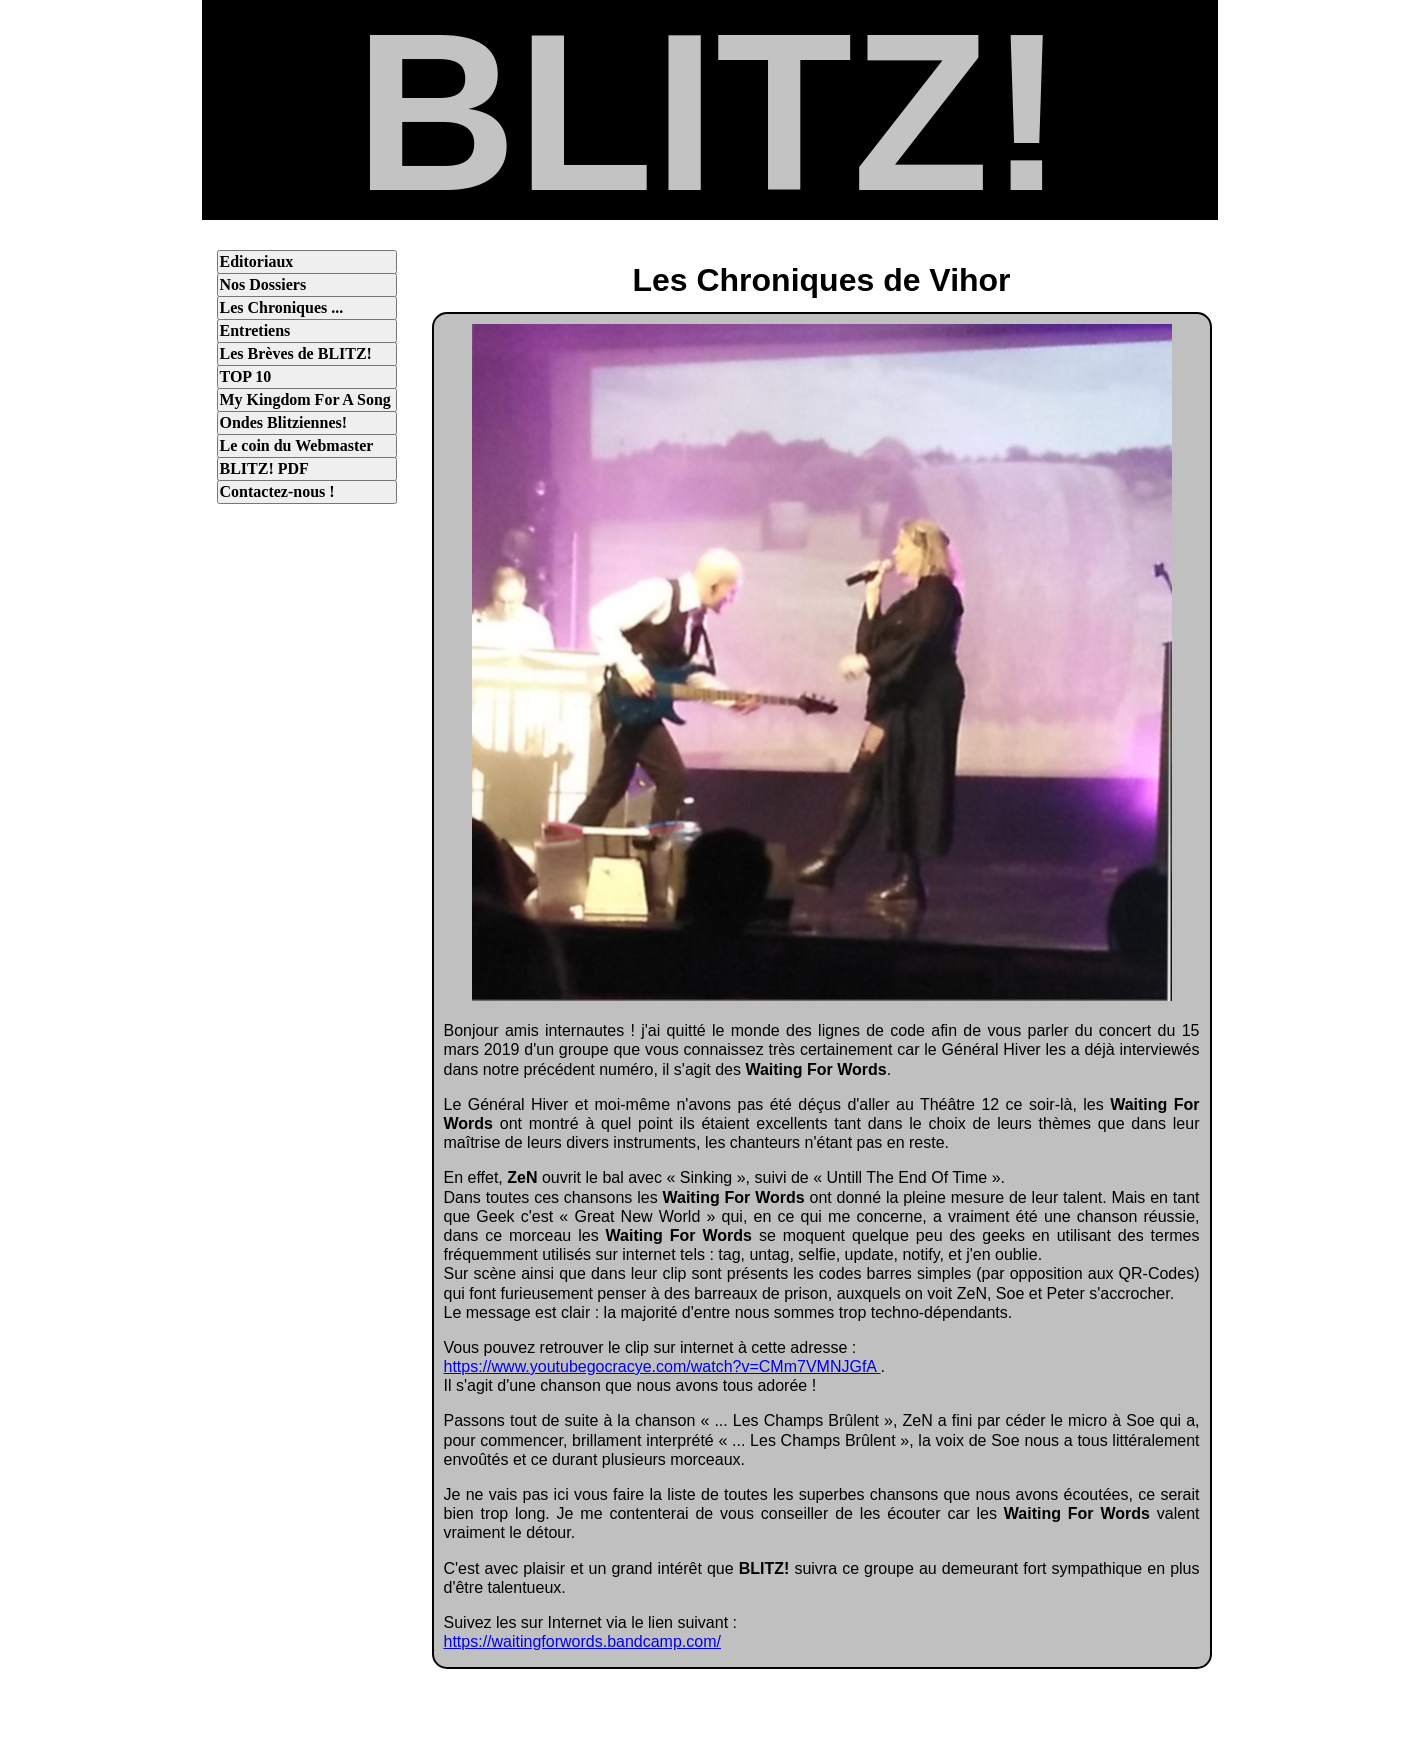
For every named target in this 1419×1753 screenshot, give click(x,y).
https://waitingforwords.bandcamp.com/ (582, 1641)
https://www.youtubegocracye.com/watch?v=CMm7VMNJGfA (662, 1366)
